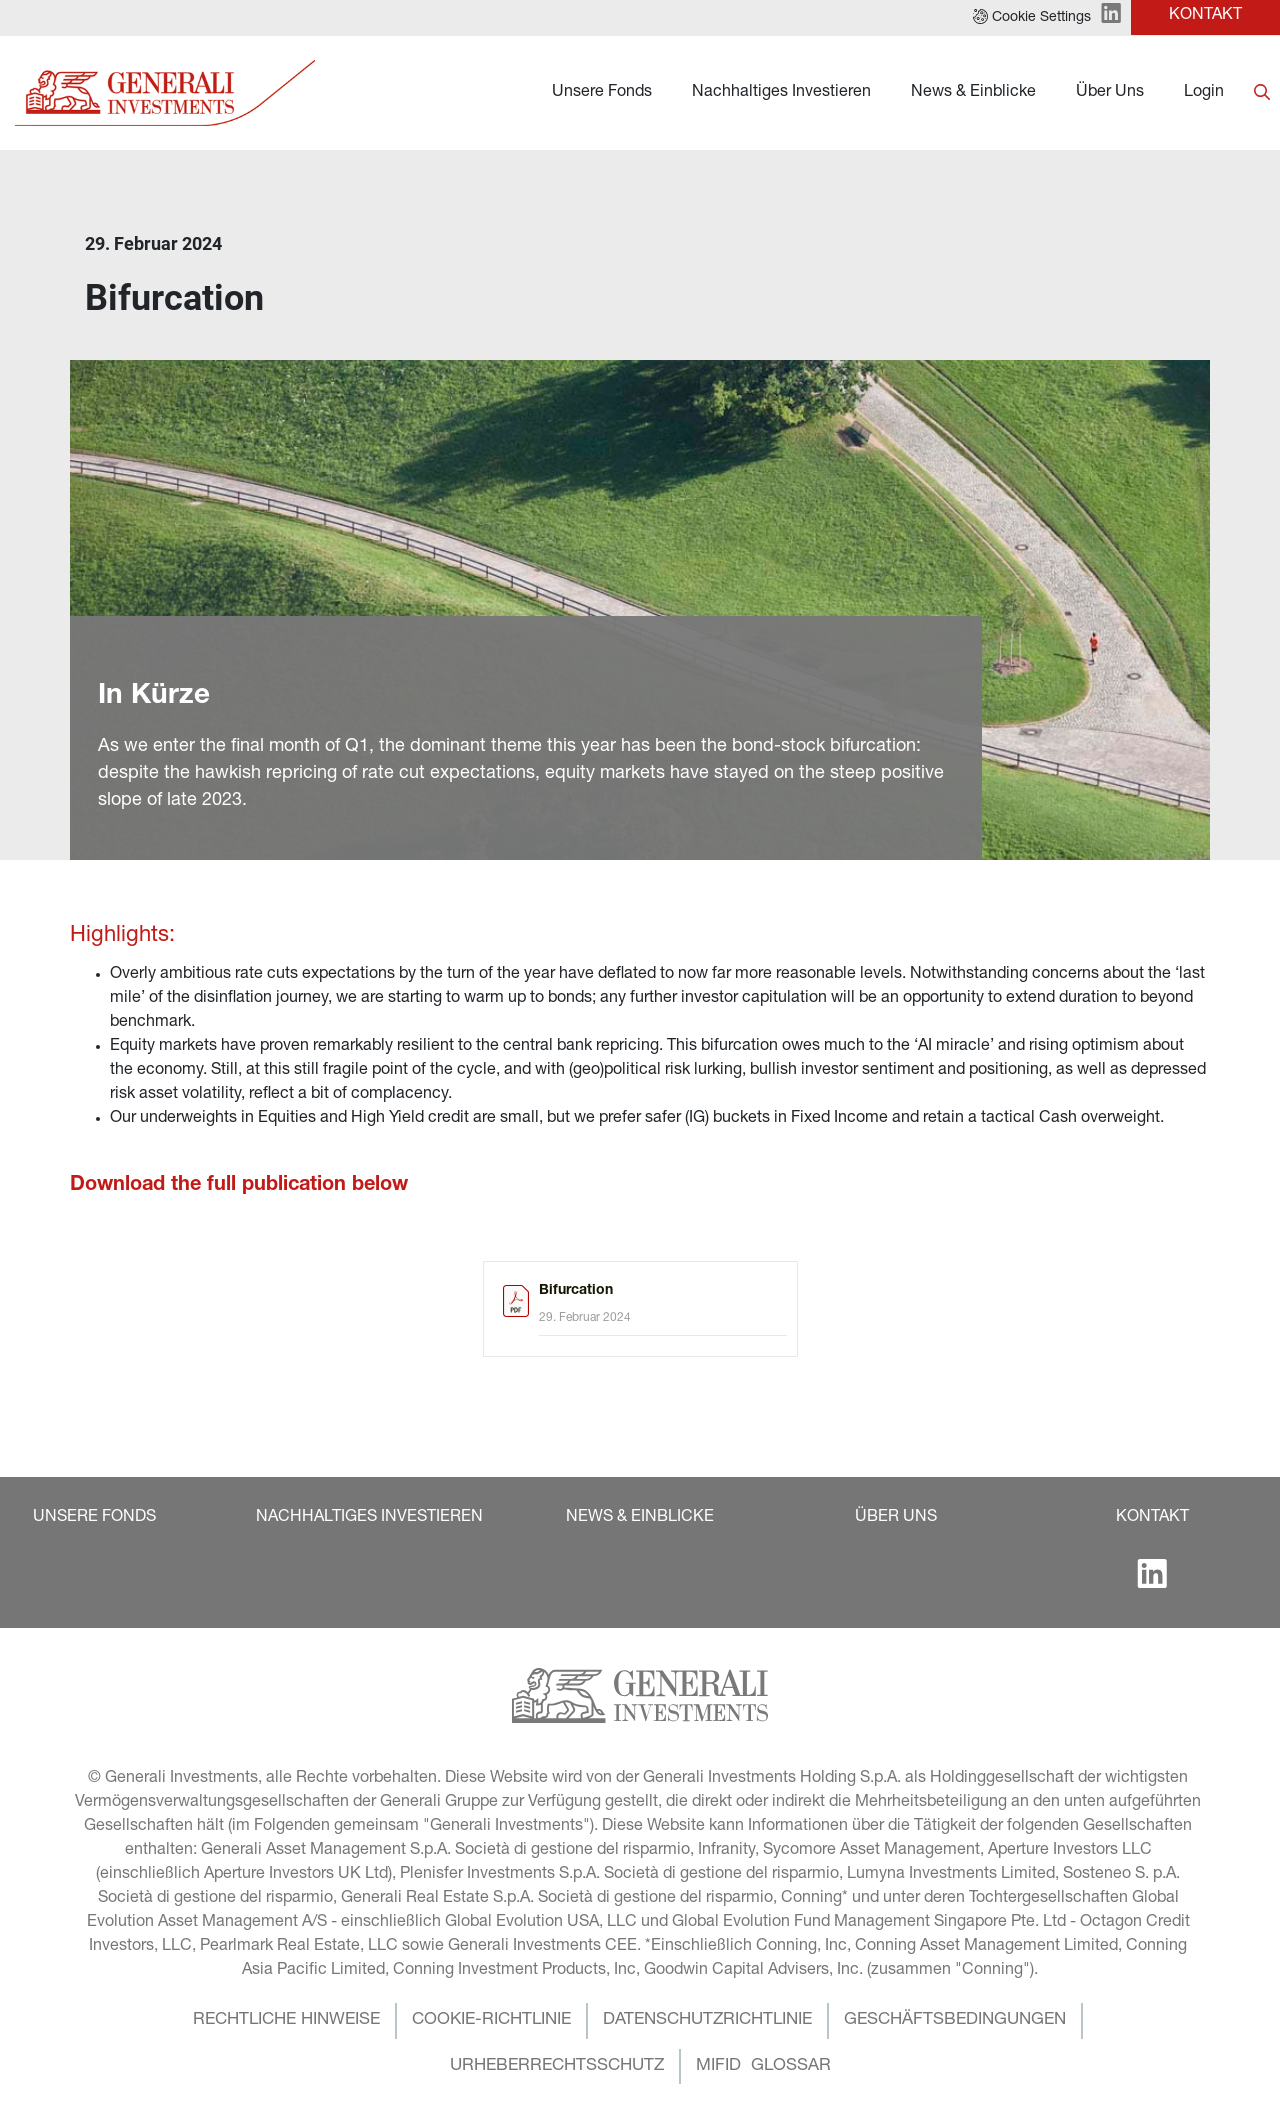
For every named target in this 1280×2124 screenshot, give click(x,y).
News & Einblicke (973, 93)
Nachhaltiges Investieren (781, 93)
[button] (1032, 18)
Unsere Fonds (602, 93)
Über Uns (1110, 93)
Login (1204, 93)
